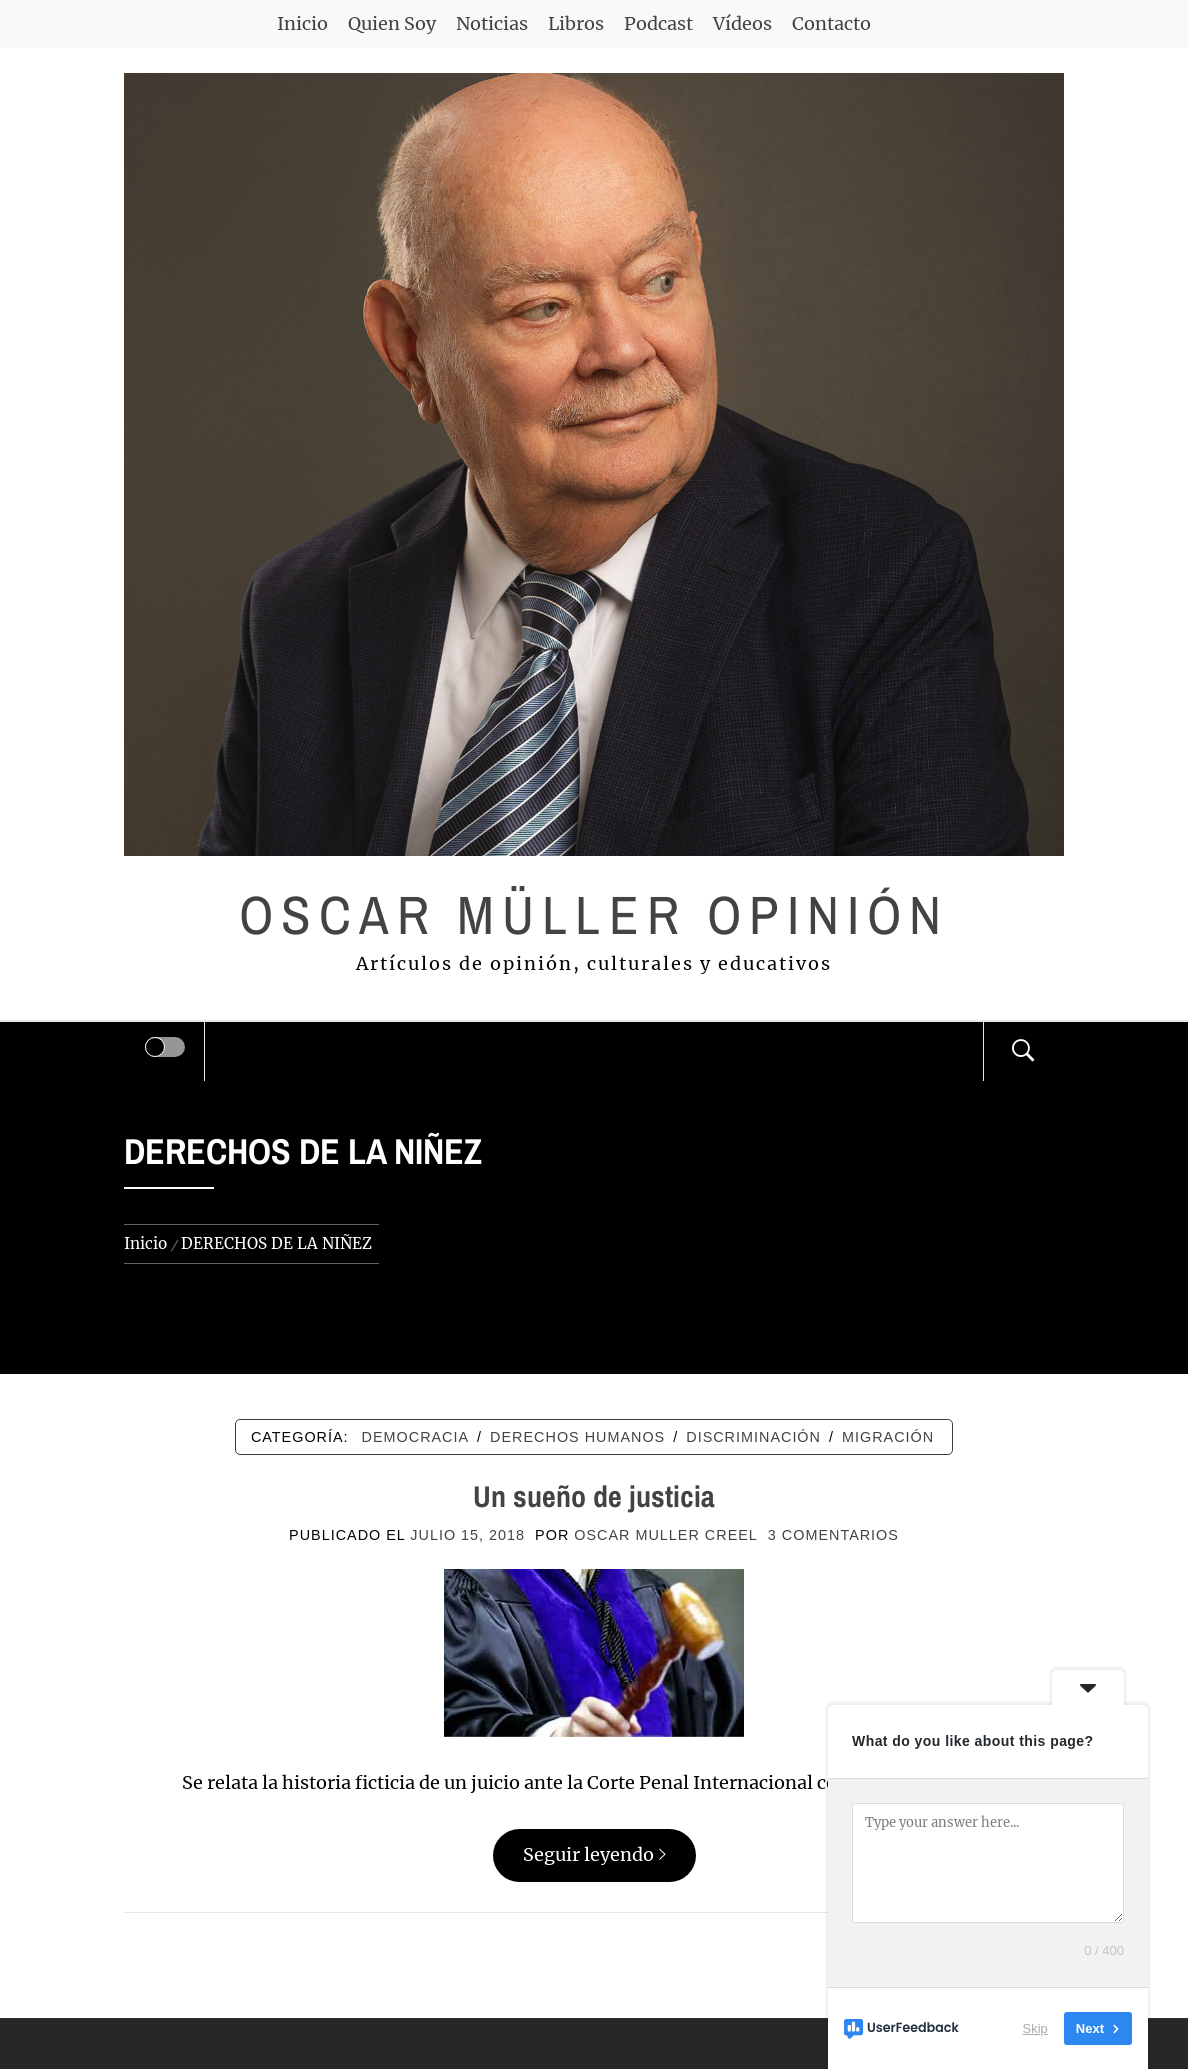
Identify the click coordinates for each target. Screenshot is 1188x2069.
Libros (576, 23)
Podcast (658, 23)
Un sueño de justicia (594, 1496)
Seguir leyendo (594, 1854)
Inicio (302, 23)
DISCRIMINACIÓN (753, 1437)
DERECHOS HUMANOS (577, 1437)
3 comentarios (833, 1535)
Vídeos (742, 23)
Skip (1035, 2028)
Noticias (492, 23)
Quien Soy (392, 23)
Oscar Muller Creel (666, 1535)
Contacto (831, 23)
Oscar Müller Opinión (594, 914)
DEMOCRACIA (416, 1437)
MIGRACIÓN (888, 1437)
